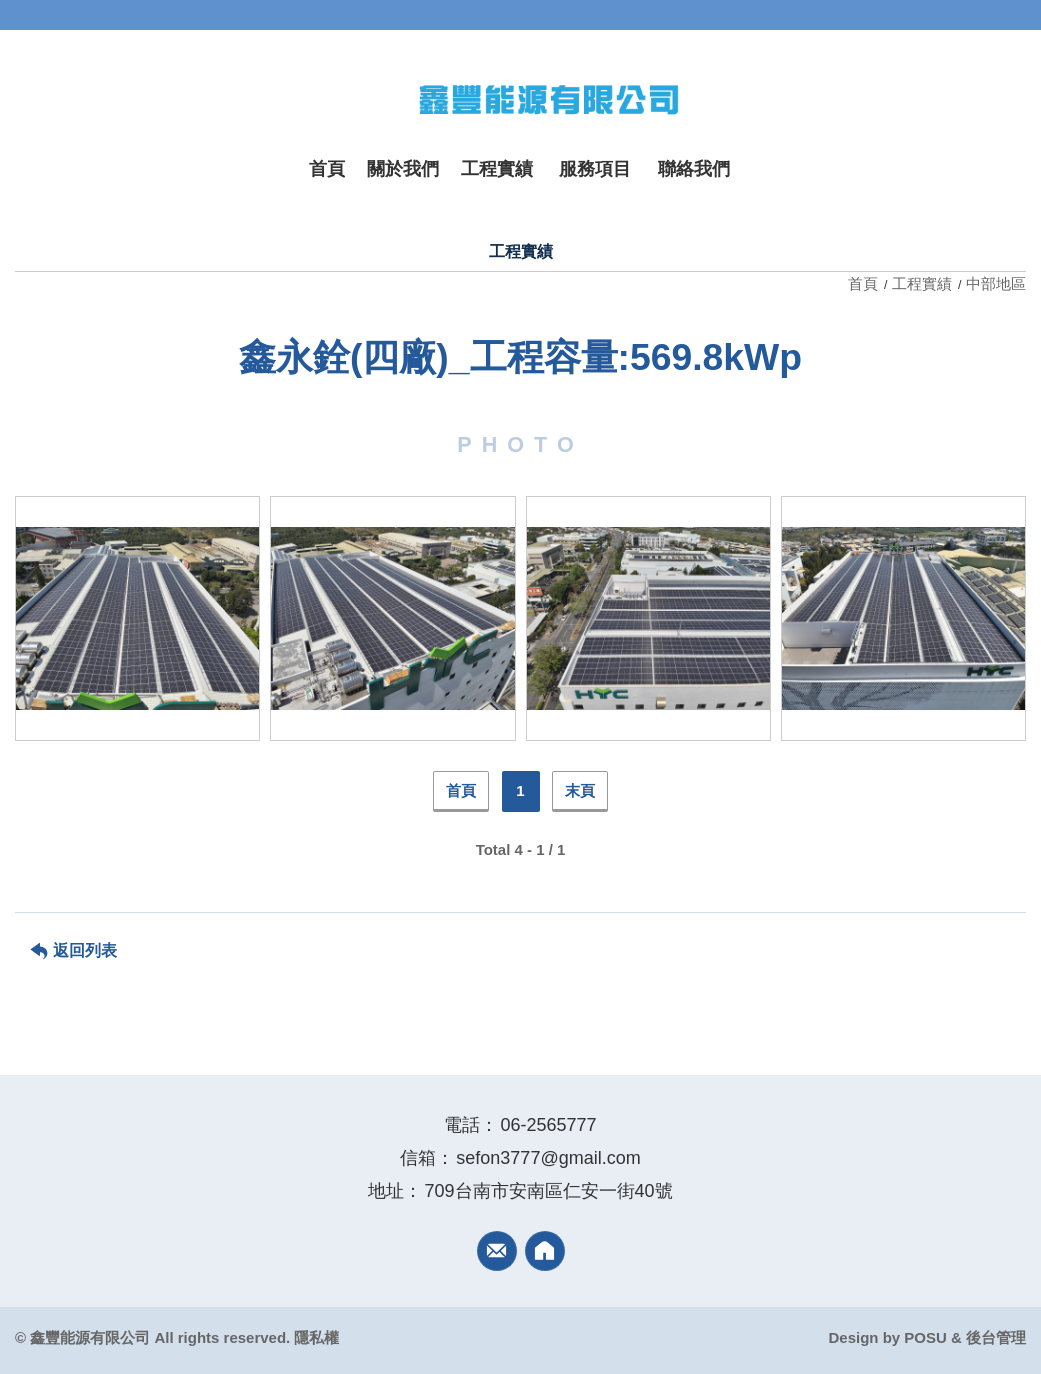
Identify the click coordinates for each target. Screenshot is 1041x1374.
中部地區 (996, 283)
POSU (925, 1337)
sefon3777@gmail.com (548, 1158)
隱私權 (316, 1337)
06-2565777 (548, 1125)
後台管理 (996, 1337)
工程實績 (922, 283)
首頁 (865, 283)
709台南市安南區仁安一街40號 (548, 1191)
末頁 (580, 790)
